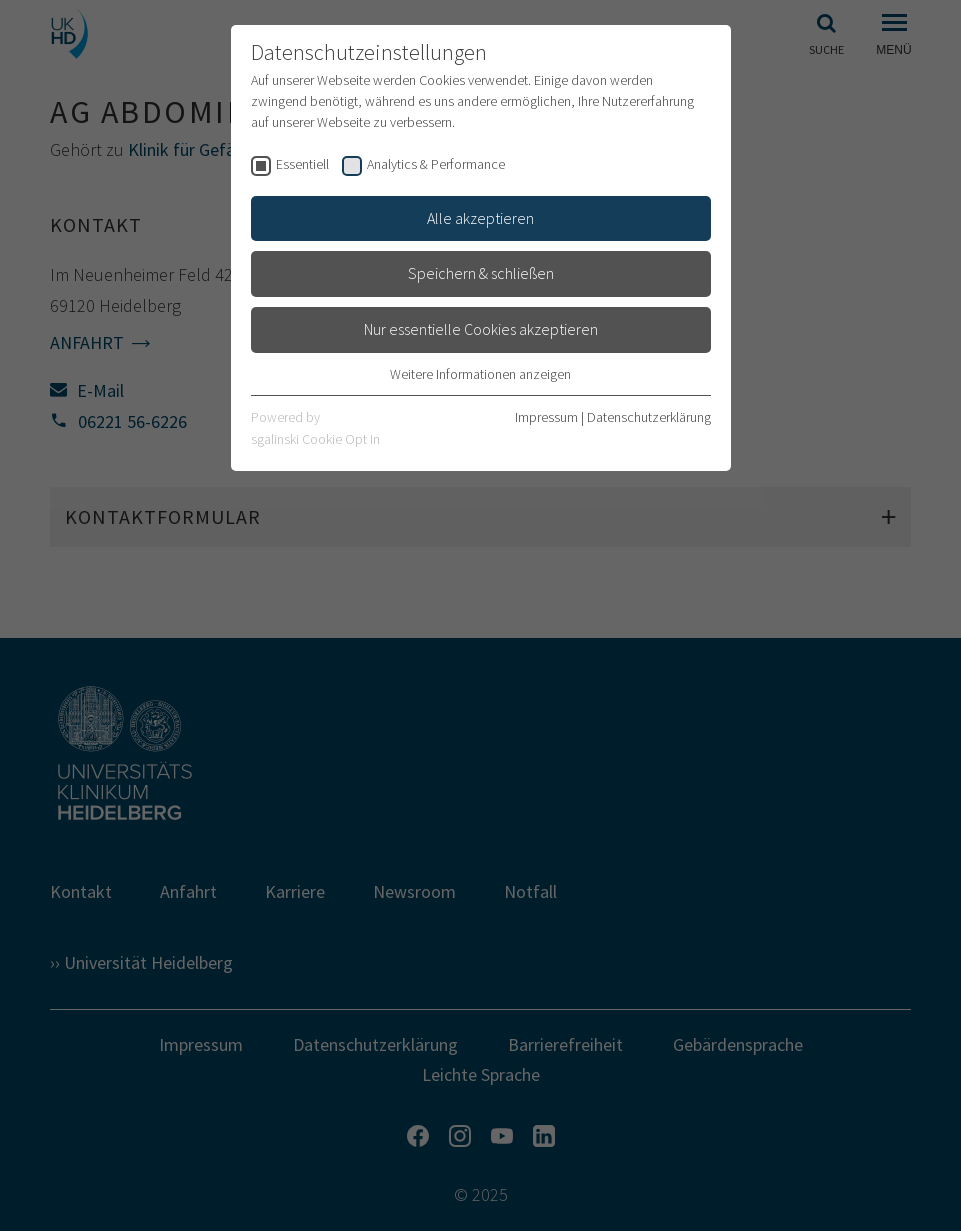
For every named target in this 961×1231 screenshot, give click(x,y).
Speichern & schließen (481, 273)
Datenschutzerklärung (649, 417)
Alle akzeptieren (480, 218)
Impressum (546, 417)
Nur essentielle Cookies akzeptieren (481, 329)
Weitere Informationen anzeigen (480, 374)
